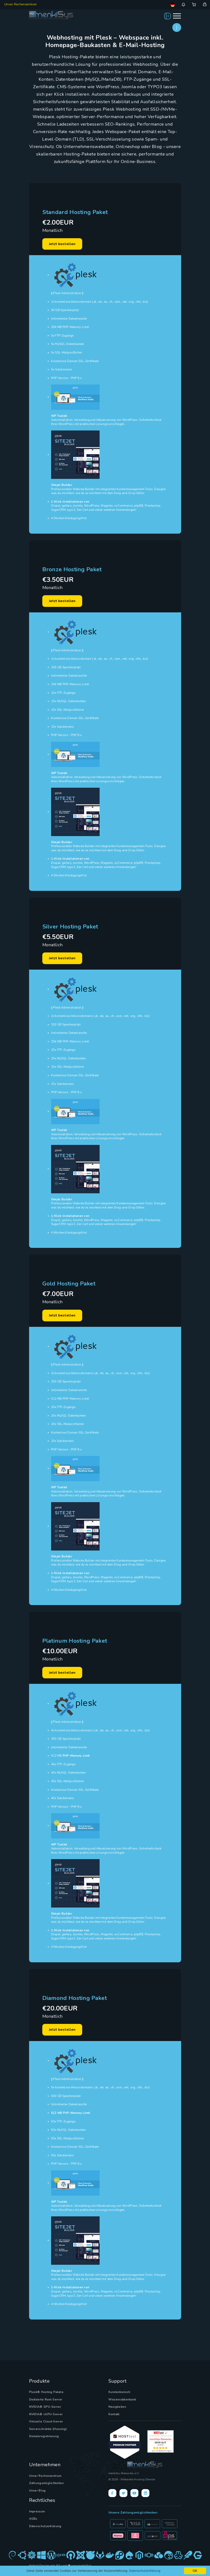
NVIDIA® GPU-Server (45, 2407)
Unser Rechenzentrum (20, 4)
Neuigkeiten (117, 2407)
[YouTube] (134, 2493)
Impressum (37, 2512)
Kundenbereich (119, 2392)
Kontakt (114, 2414)
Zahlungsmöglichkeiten (46, 2483)
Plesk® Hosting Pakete (46, 2392)
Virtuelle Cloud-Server (46, 2422)
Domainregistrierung (44, 2436)
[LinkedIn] (145, 2493)
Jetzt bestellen (62, 244)
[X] (123, 2493)
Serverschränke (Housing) (48, 2429)
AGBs (33, 2519)
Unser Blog (37, 2491)
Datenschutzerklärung (45, 2526)
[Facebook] (112, 2493)
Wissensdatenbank (122, 2400)
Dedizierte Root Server (45, 2400)
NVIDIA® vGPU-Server (46, 2414)
